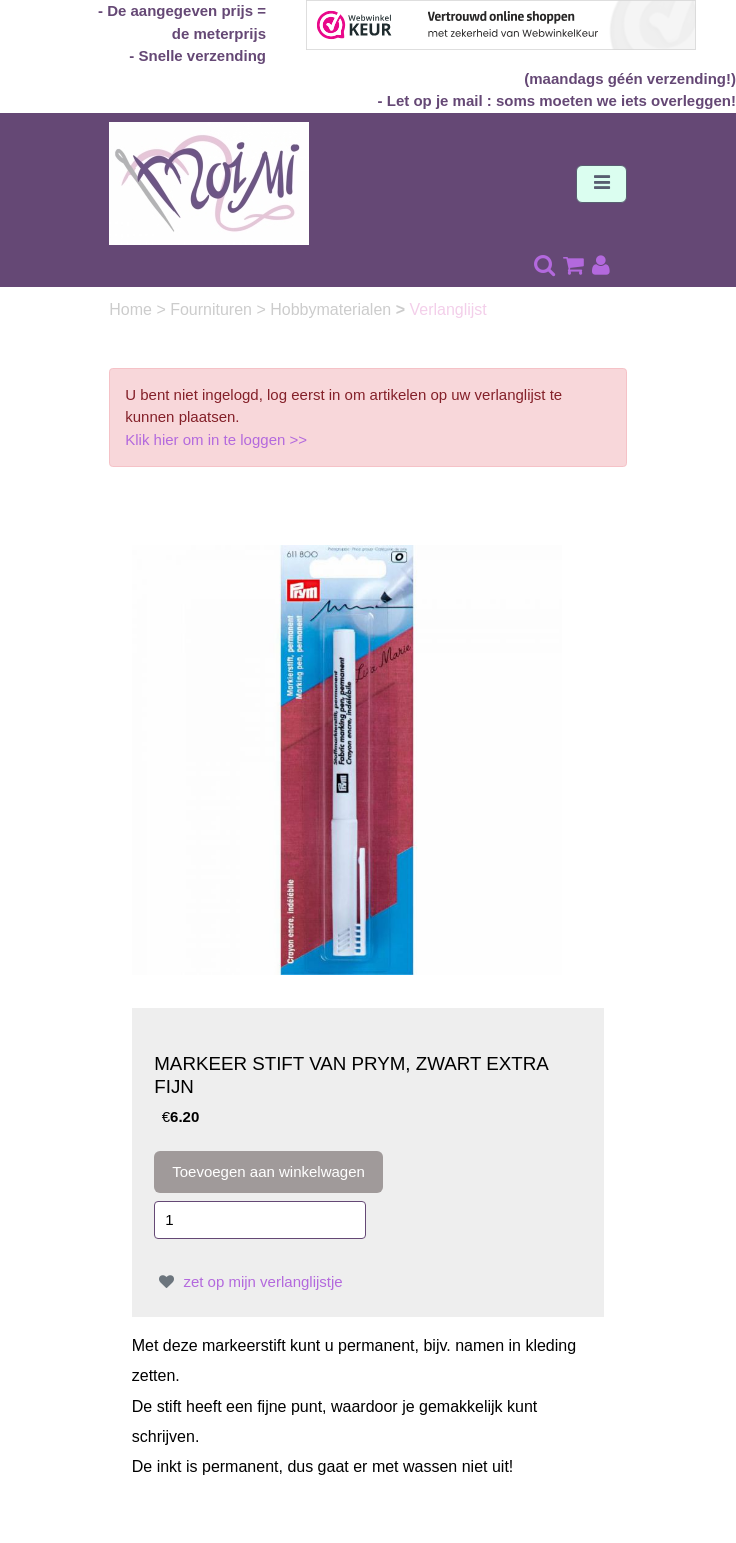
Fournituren (213, 309)
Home (132, 309)
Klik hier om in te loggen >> (216, 439)
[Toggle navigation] (601, 184)
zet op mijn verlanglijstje (248, 1281)
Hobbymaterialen (332, 309)
